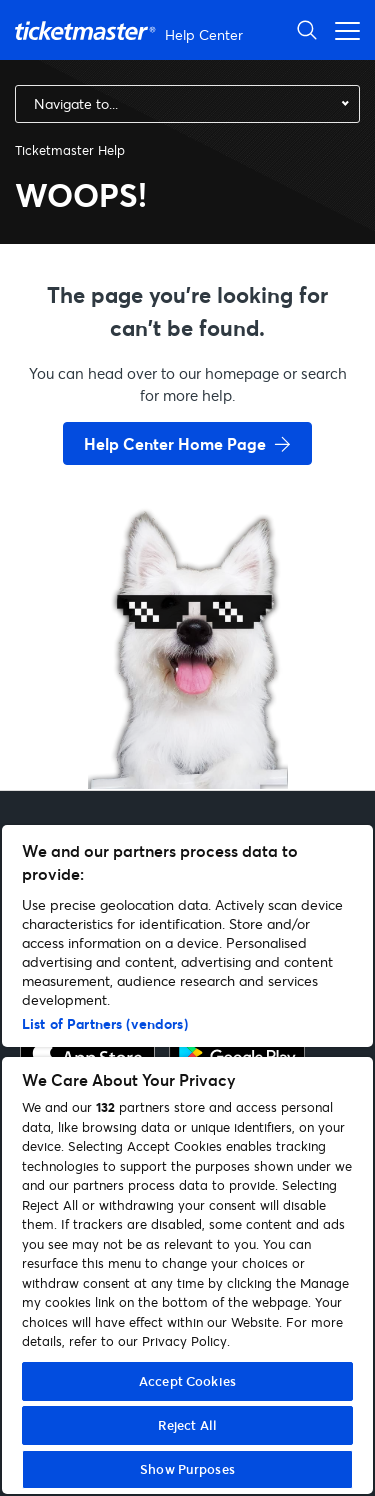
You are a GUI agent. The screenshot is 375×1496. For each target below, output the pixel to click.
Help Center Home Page (175, 443)
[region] (187, 1159)
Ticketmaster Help (70, 150)
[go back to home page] (188, 718)
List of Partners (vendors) (105, 1023)
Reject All (187, 1425)
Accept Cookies (187, 1381)
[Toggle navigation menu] (342, 29)
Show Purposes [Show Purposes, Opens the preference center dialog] (187, 1469)
